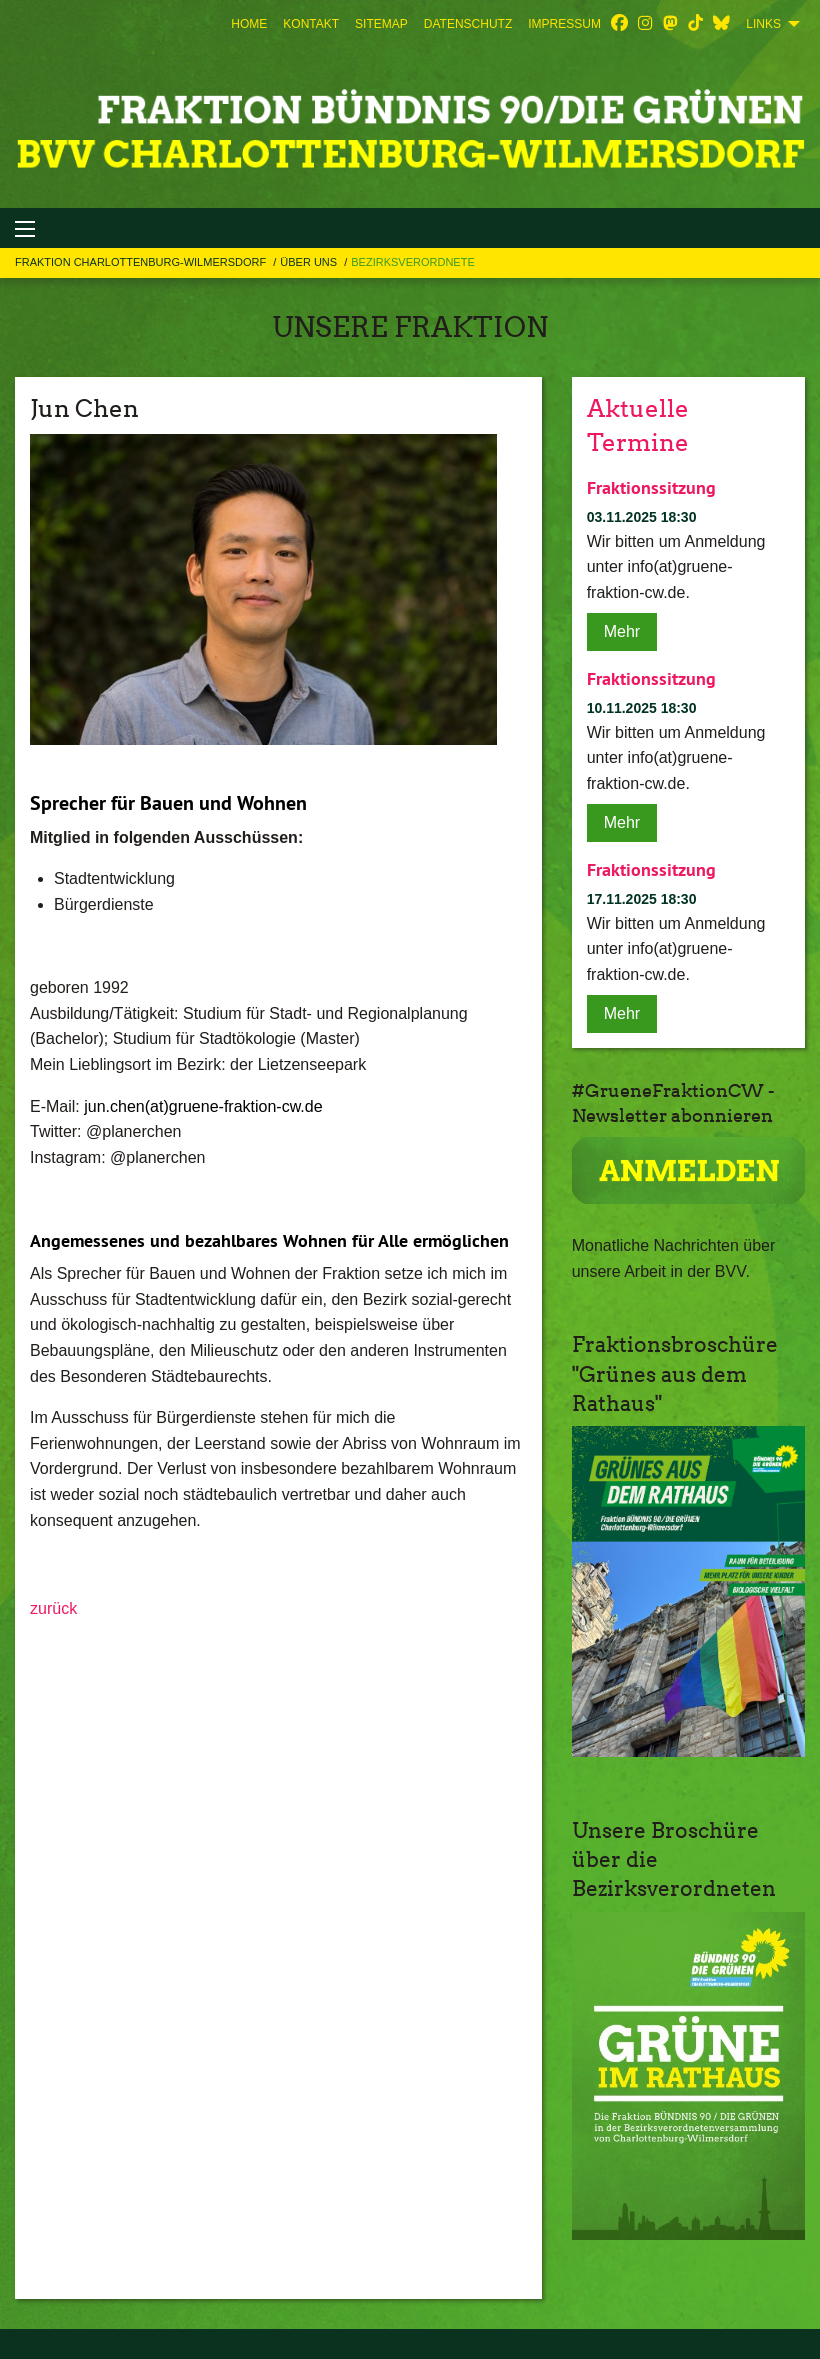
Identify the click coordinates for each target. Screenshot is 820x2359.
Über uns (310, 262)
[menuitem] (249, 24)
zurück (53, 1608)
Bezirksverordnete (412, 262)
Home (249, 24)
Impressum (564, 24)
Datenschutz (468, 24)
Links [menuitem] (763, 24)
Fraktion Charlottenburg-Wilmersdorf (142, 262)
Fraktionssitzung (651, 487)
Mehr (622, 631)
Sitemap (381, 24)
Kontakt (311, 24)
